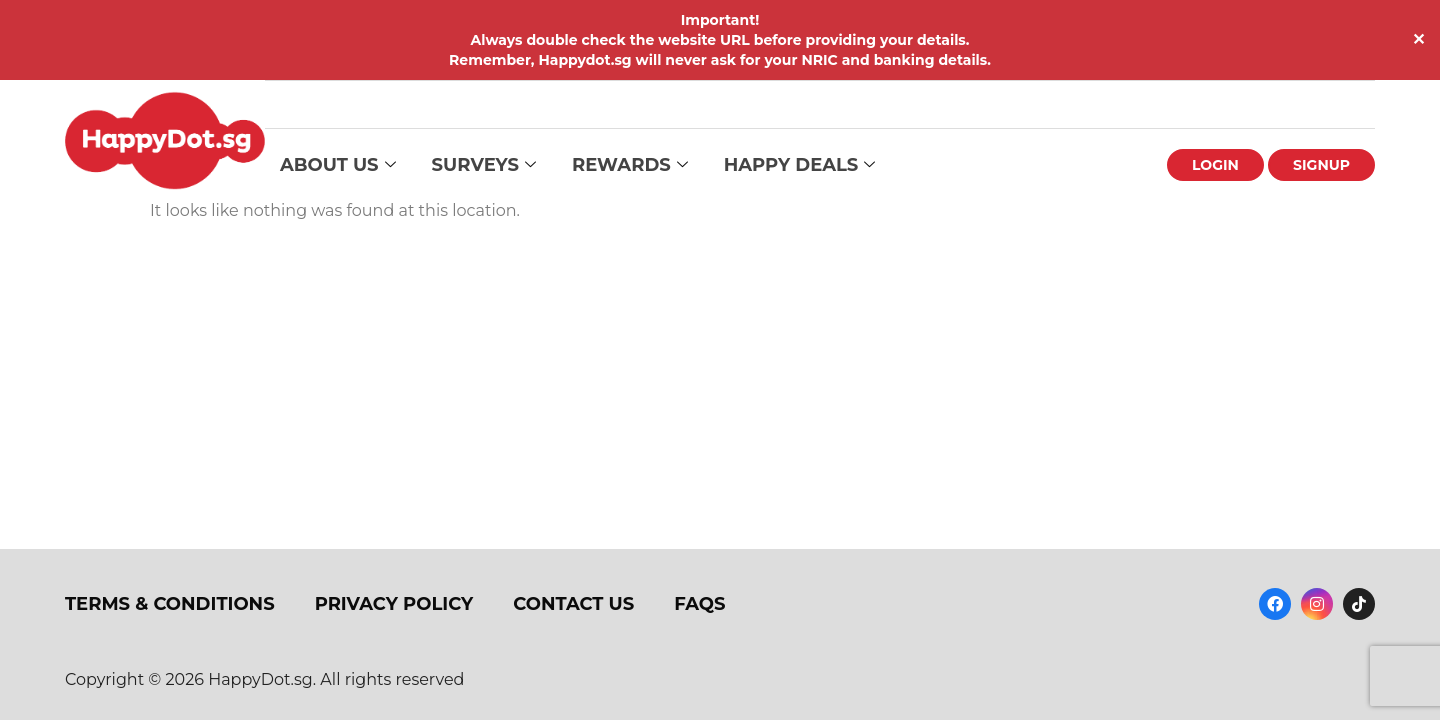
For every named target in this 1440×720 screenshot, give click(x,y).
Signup (1321, 165)
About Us (338, 165)
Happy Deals (800, 165)
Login (1215, 165)
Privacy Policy (394, 604)
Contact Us (573, 604)
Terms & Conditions (170, 604)
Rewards (630, 165)
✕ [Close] (1418, 39)
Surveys (484, 165)
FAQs (699, 604)
